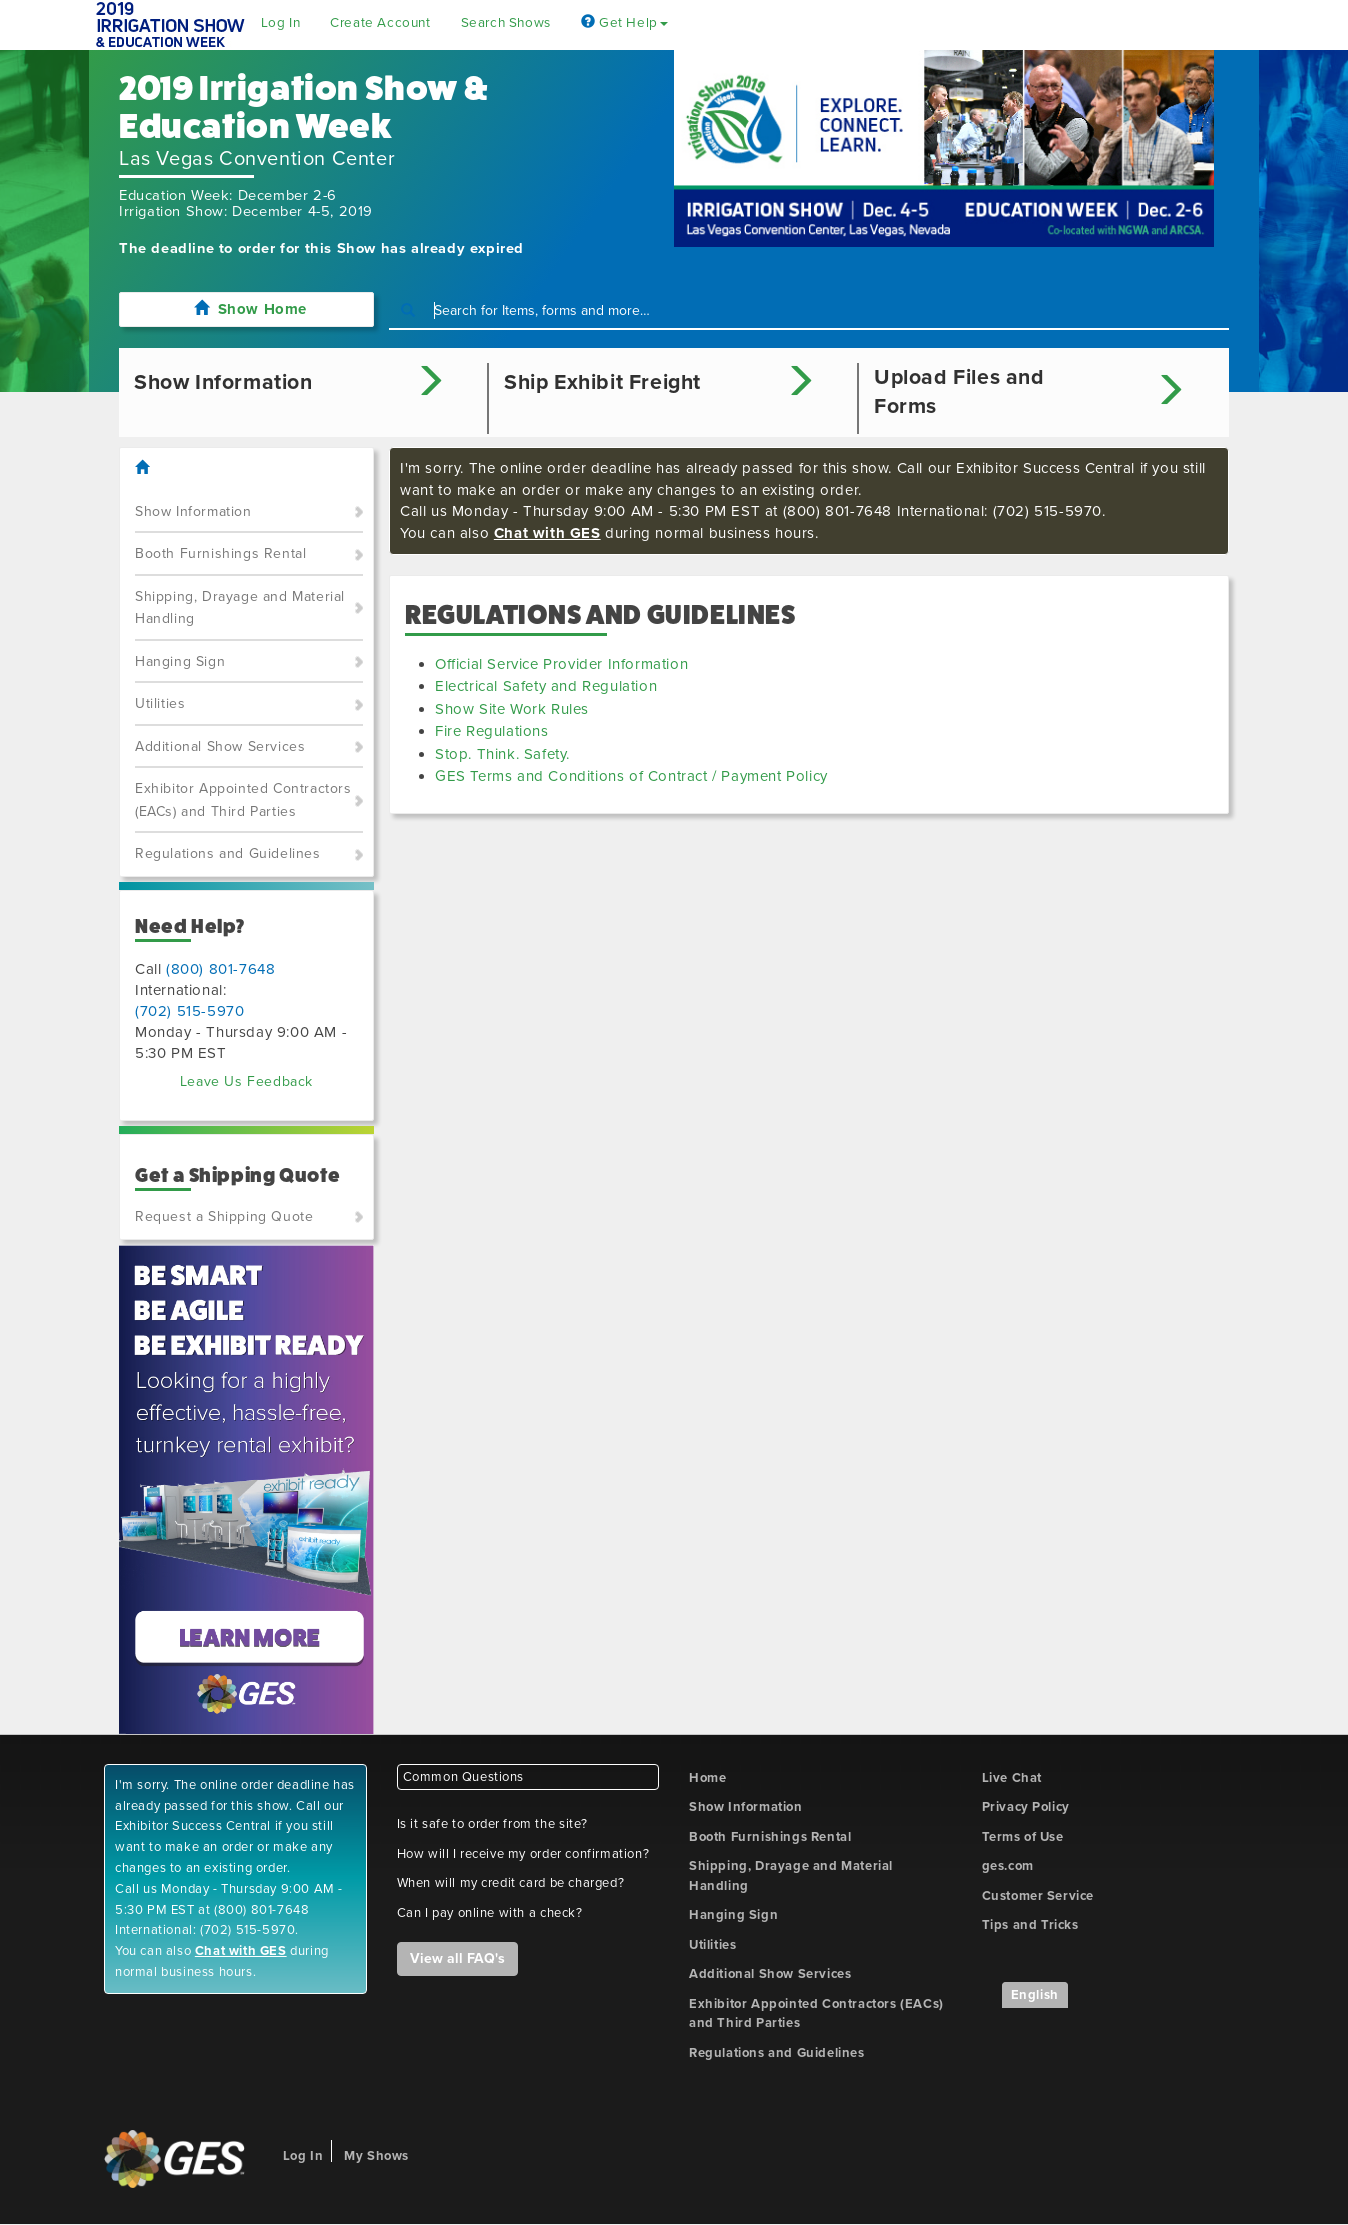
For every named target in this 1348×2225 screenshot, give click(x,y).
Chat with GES (547, 533)
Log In (281, 23)
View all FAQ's (457, 1958)
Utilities (160, 703)
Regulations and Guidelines (228, 853)
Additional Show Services (220, 746)
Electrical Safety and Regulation (546, 686)
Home (707, 1778)
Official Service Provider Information (561, 664)
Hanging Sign (180, 661)
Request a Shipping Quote (224, 1216)
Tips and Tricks (1030, 1925)
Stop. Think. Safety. (502, 754)
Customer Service (1038, 1896)
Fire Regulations (492, 731)
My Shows (376, 2156)
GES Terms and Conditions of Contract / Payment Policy (631, 776)
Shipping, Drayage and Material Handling (240, 608)
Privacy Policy (1026, 1807)
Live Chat (1012, 1778)
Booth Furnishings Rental (220, 553)
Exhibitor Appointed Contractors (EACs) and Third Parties (243, 800)
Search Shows (506, 23)
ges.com (1008, 1866)
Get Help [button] (624, 23)
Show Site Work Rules (512, 709)
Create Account (380, 23)
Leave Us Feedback (246, 1081)
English (1035, 1995)
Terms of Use (1023, 1837)
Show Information (193, 511)
